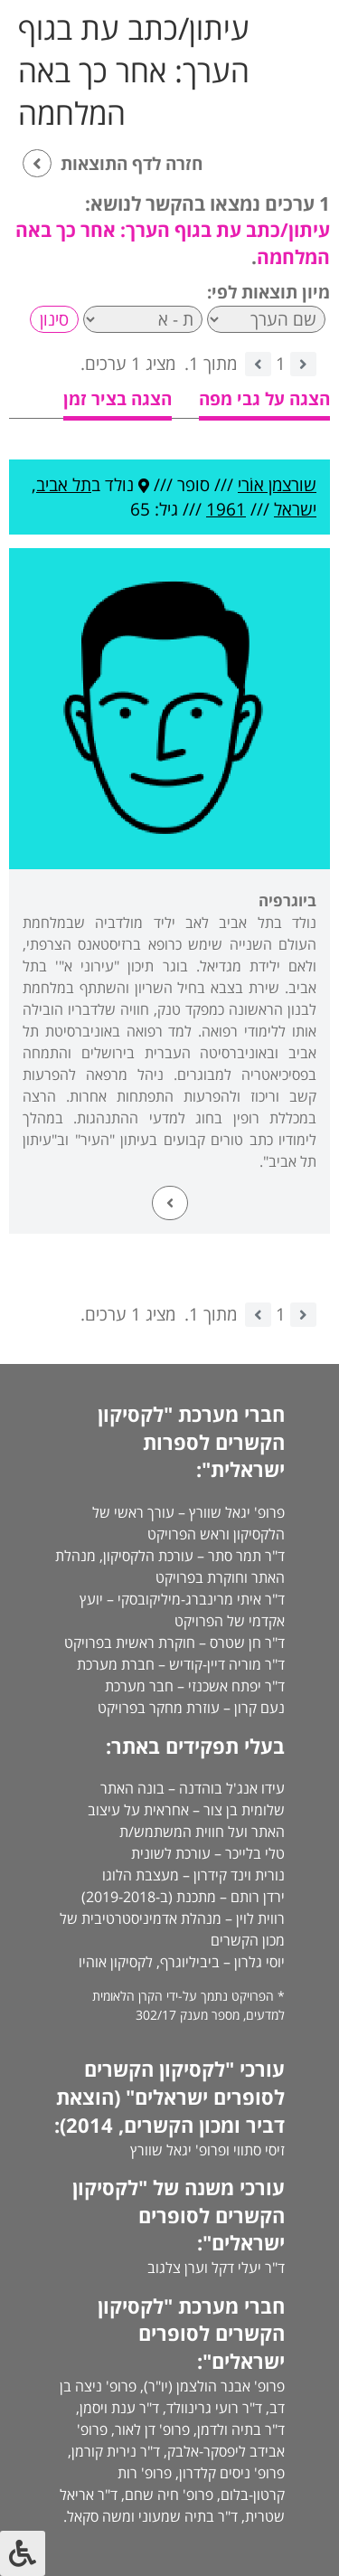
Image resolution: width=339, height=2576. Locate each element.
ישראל (295, 509)
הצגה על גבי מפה (264, 399)
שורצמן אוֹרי (277, 485)
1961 (226, 509)
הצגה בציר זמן (117, 399)
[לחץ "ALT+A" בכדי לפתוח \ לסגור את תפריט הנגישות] (22, 2553)
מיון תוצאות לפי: (268, 292)
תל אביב (63, 485)
